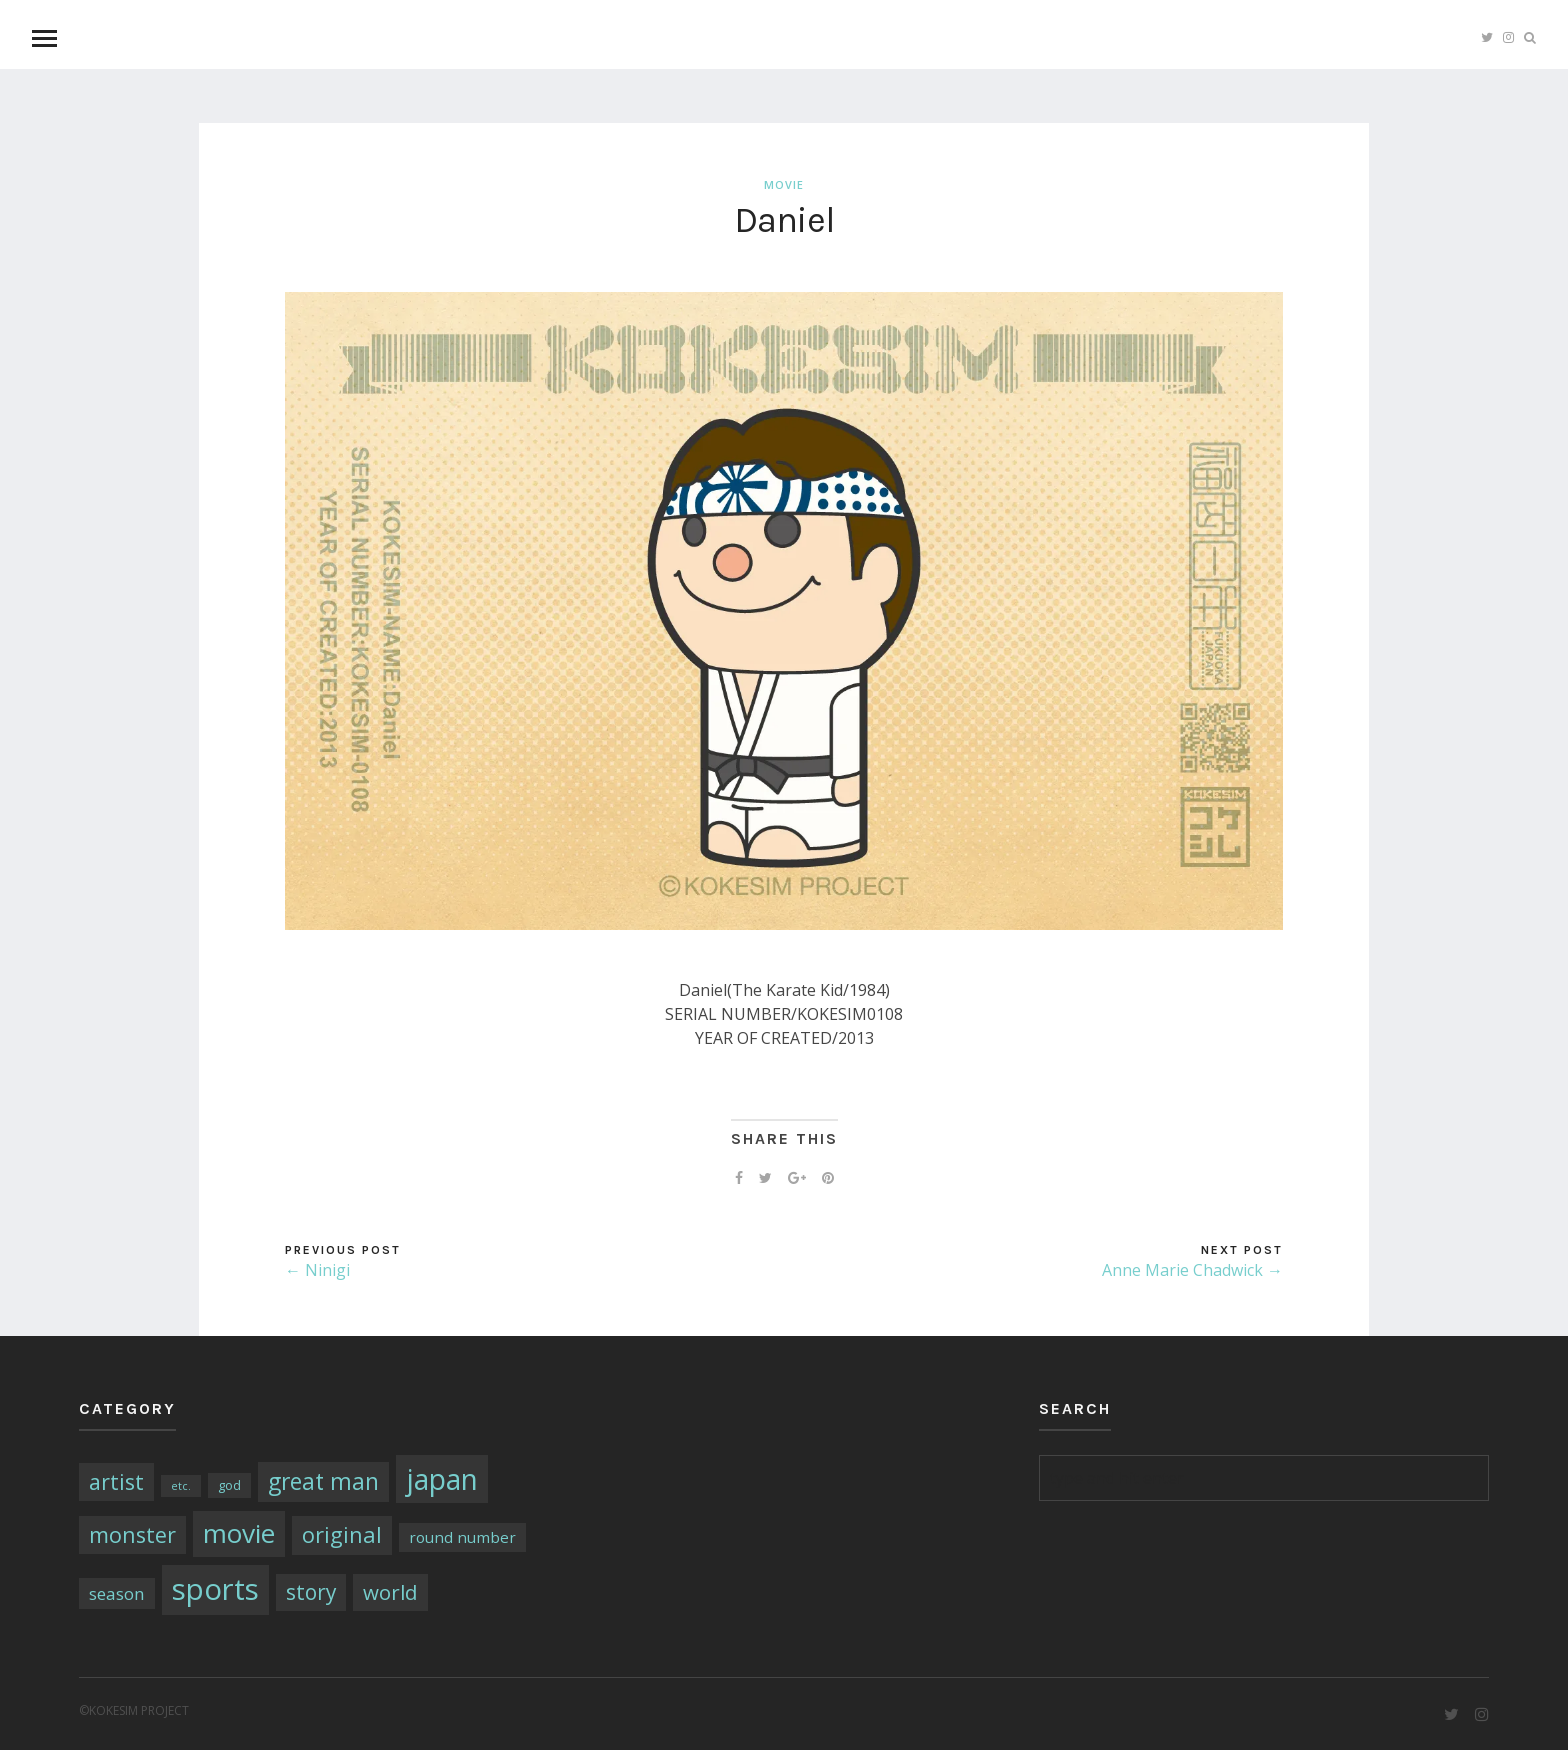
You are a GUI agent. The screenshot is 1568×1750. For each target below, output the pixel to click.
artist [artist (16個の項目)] (116, 1481)
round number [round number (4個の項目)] (462, 1537)
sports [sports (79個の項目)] (215, 1589)
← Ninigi (317, 1270)
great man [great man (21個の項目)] (323, 1481)
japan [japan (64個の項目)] (442, 1479)
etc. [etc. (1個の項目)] (181, 1486)
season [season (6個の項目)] (117, 1593)
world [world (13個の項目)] (390, 1592)
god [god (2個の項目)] (229, 1485)
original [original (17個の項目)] (342, 1534)
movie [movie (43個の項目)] (239, 1533)
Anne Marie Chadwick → (1192, 1270)
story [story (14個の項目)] (311, 1592)
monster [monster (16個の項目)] (132, 1534)
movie (784, 184)
